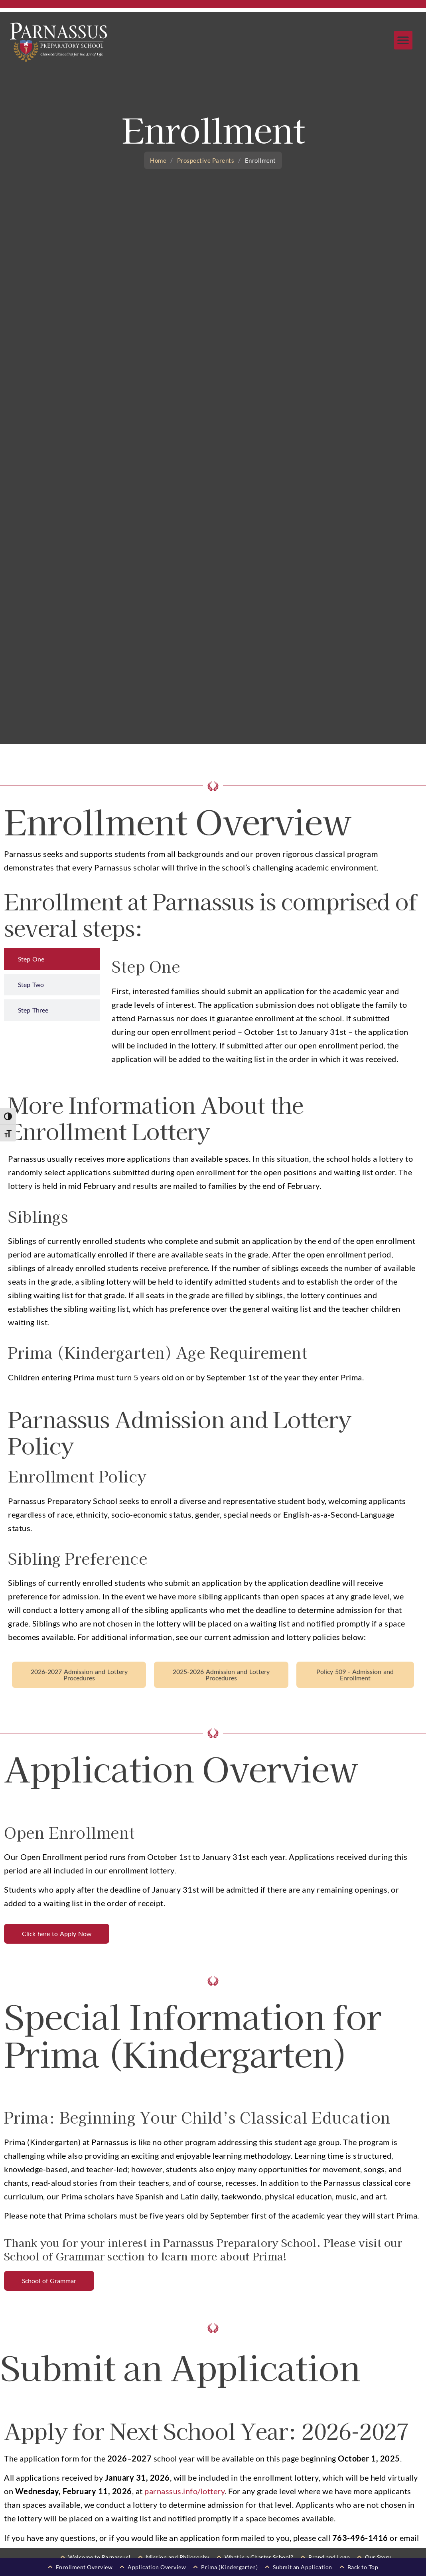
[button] (403, 40)
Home (158, 160)
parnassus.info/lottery (184, 2491)
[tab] (52, 959)
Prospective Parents (206, 160)
